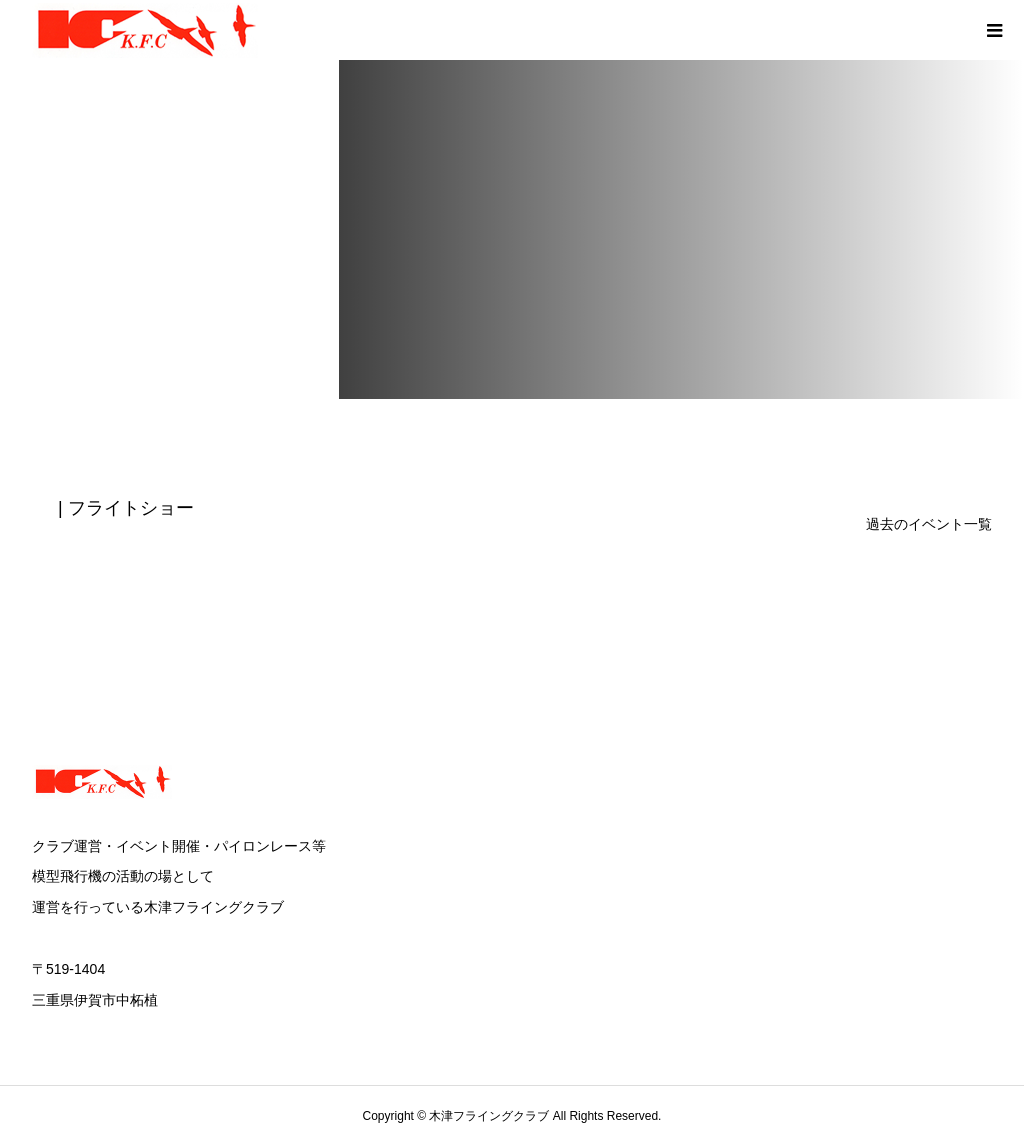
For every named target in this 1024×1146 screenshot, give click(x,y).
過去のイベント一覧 (929, 524)
